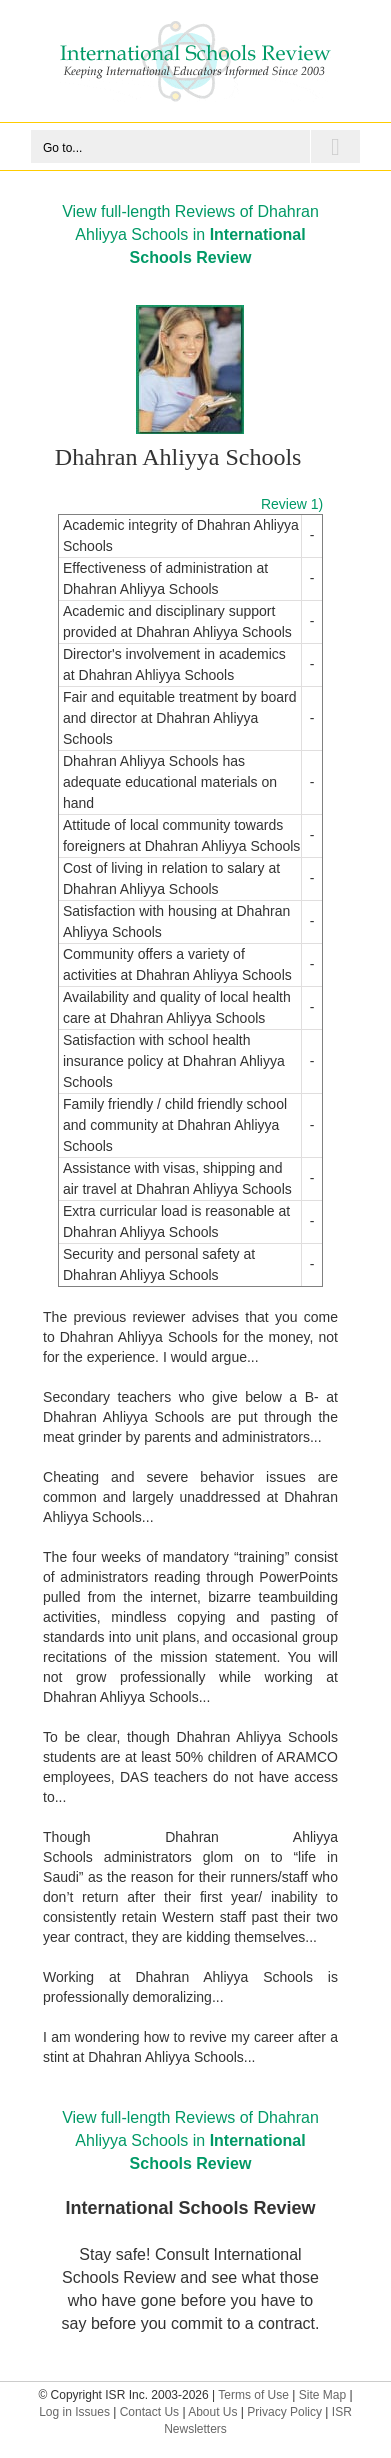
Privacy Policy (284, 2412)
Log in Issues (74, 2412)
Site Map (322, 2395)
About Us (212, 2412)
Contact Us (149, 2412)
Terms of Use (253, 2395)
